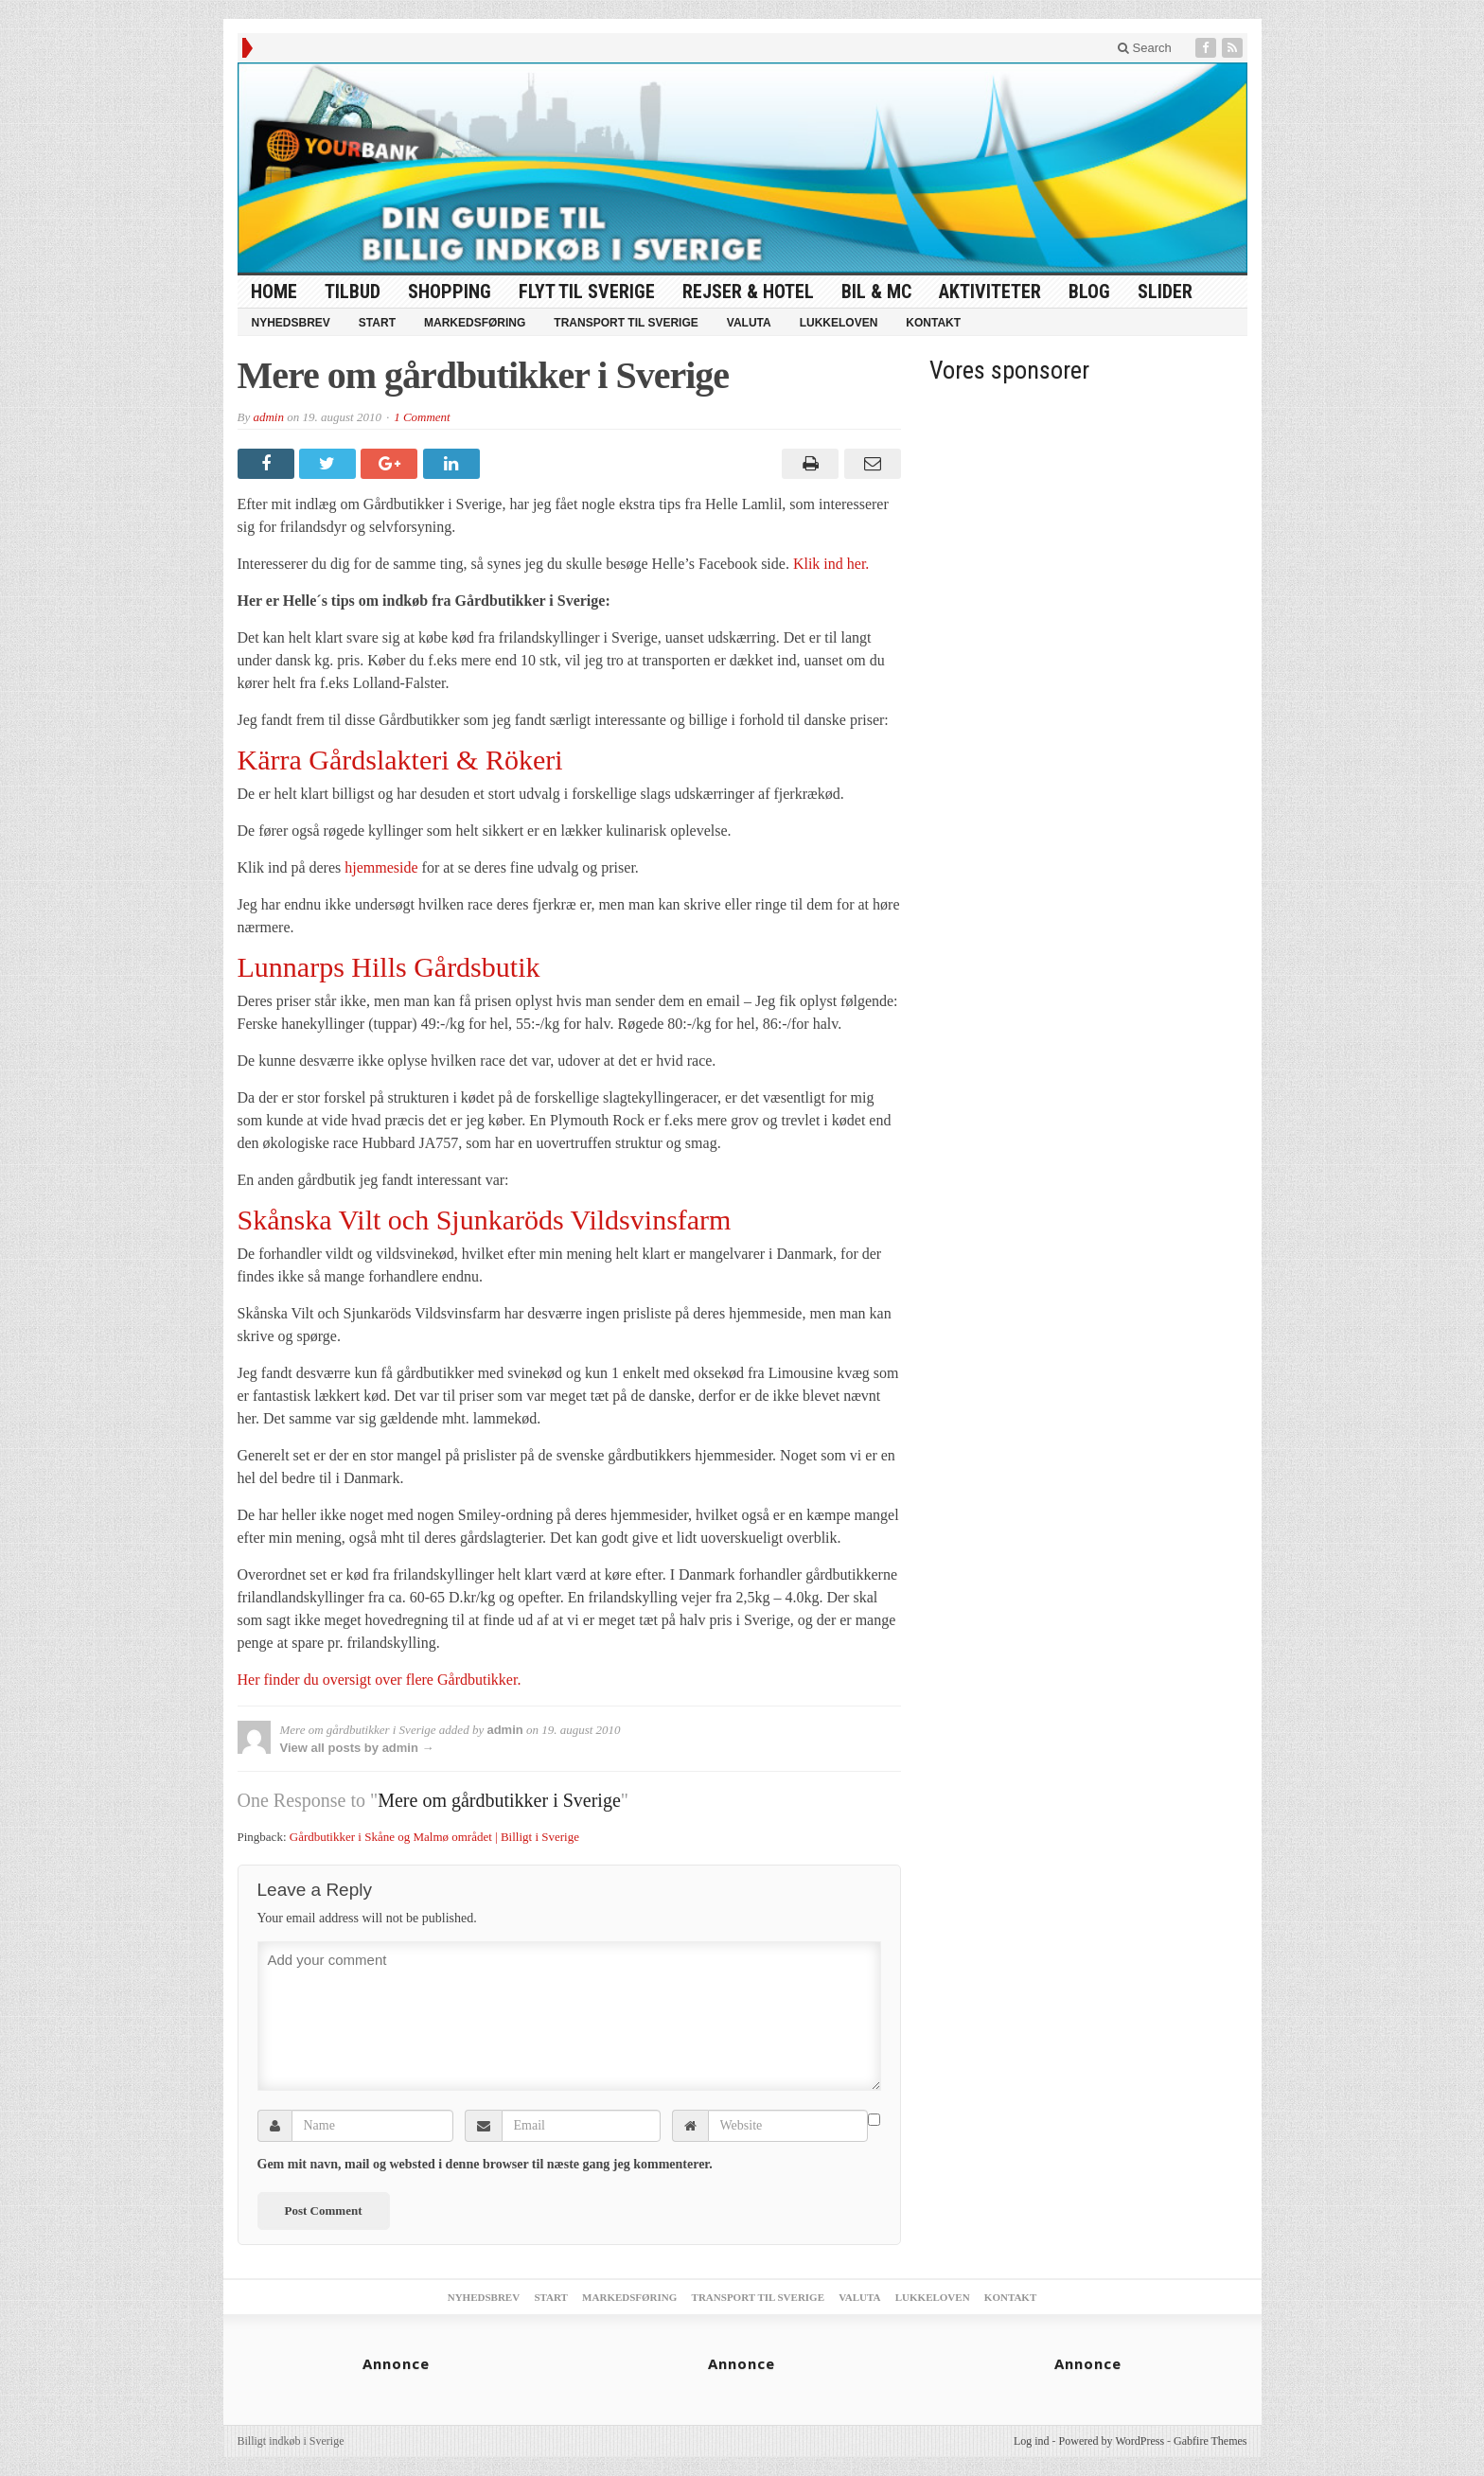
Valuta (749, 322)
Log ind (1032, 2441)
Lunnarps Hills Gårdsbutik (389, 966)
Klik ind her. (831, 564)
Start (377, 322)
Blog (1089, 291)
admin (268, 417)
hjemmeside (380, 867)
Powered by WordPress (1111, 2441)
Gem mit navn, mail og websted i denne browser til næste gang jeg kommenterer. (485, 2164)
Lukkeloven (839, 322)
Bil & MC (876, 291)
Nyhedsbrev (291, 322)
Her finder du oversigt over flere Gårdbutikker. (379, 1679)
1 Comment (422, 417)
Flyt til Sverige (587, 291)
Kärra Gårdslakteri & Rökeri (400, 759)
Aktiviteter (990, 291)
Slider (1165, 291)
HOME (274, 291)
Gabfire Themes (1210, 2441)
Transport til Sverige (626, 322)
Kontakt (933, 322)
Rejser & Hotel (748, 291)
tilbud (352, 291)
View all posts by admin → (357, 1748)
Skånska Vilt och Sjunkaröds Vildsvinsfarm (485, 1219)
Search (1145, 48)
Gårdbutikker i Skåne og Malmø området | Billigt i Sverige (434, 1837)
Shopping (449, 291)
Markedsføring (474, 322)
